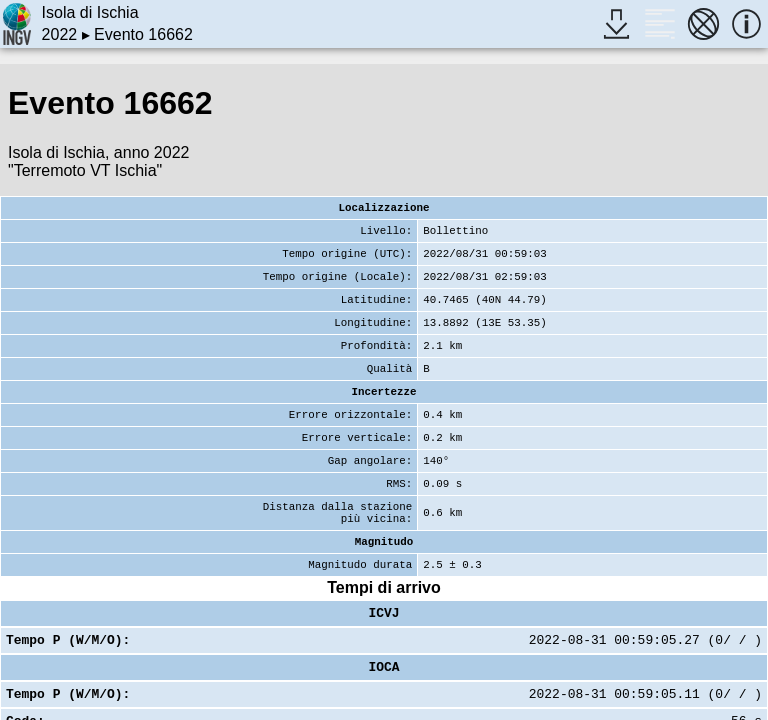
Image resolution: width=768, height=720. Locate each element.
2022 (60, 34)
